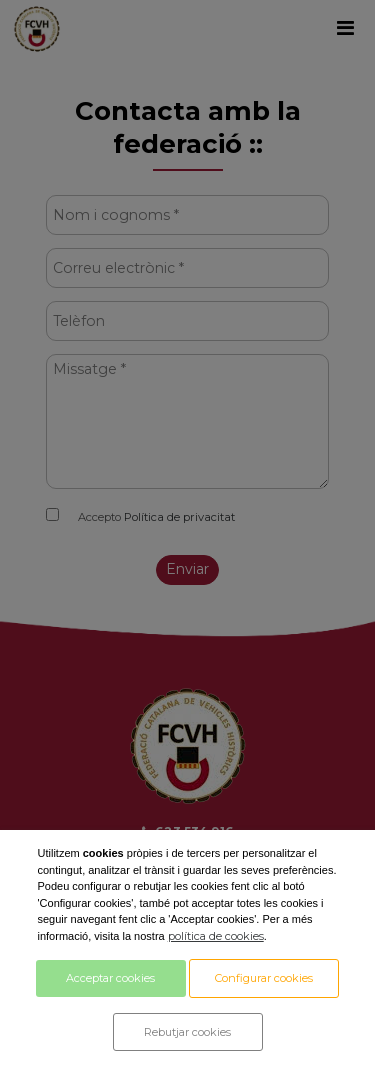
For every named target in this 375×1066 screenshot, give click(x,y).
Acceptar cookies (110, 978)
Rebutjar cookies (187, 1032)
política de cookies (216, 936)
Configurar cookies (264, 978)
